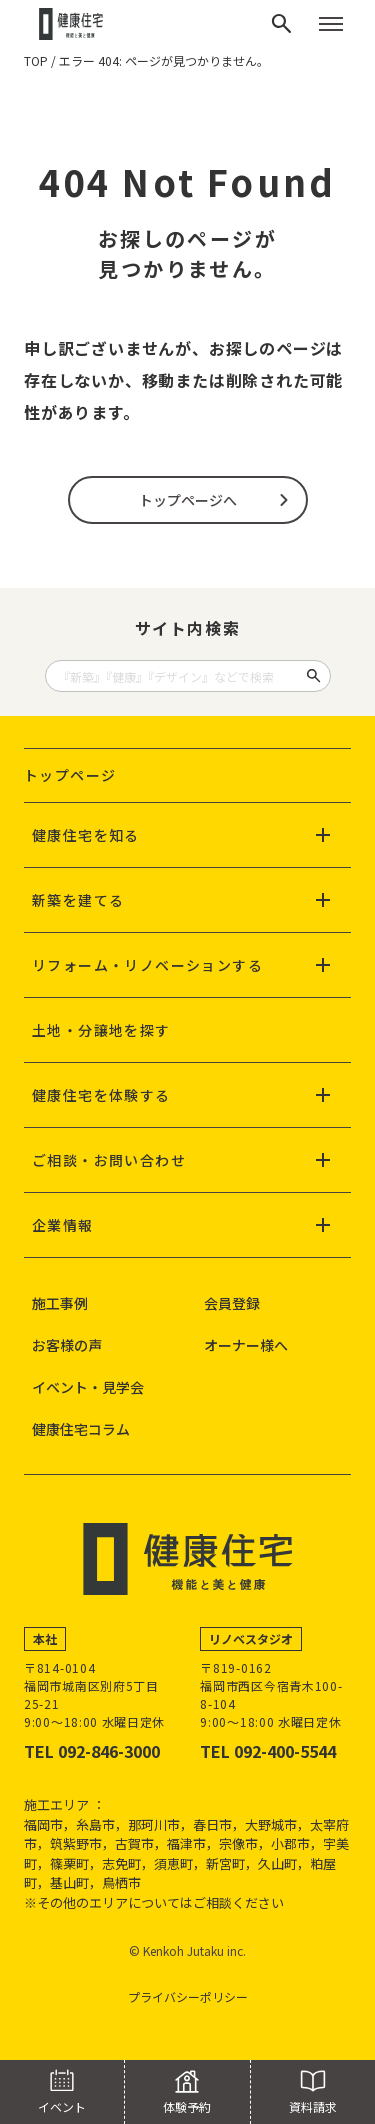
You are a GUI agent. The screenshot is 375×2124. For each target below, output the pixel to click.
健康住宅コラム (81, 1429)
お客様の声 (67, 1345)
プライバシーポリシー (188, 1996)
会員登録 (232, 1303)
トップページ (70, 775)
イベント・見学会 (88, 1387)
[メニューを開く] (331, 24)
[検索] (282, 24)
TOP (36, 60)
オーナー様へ (246, 1345)
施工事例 (60, 1303)
